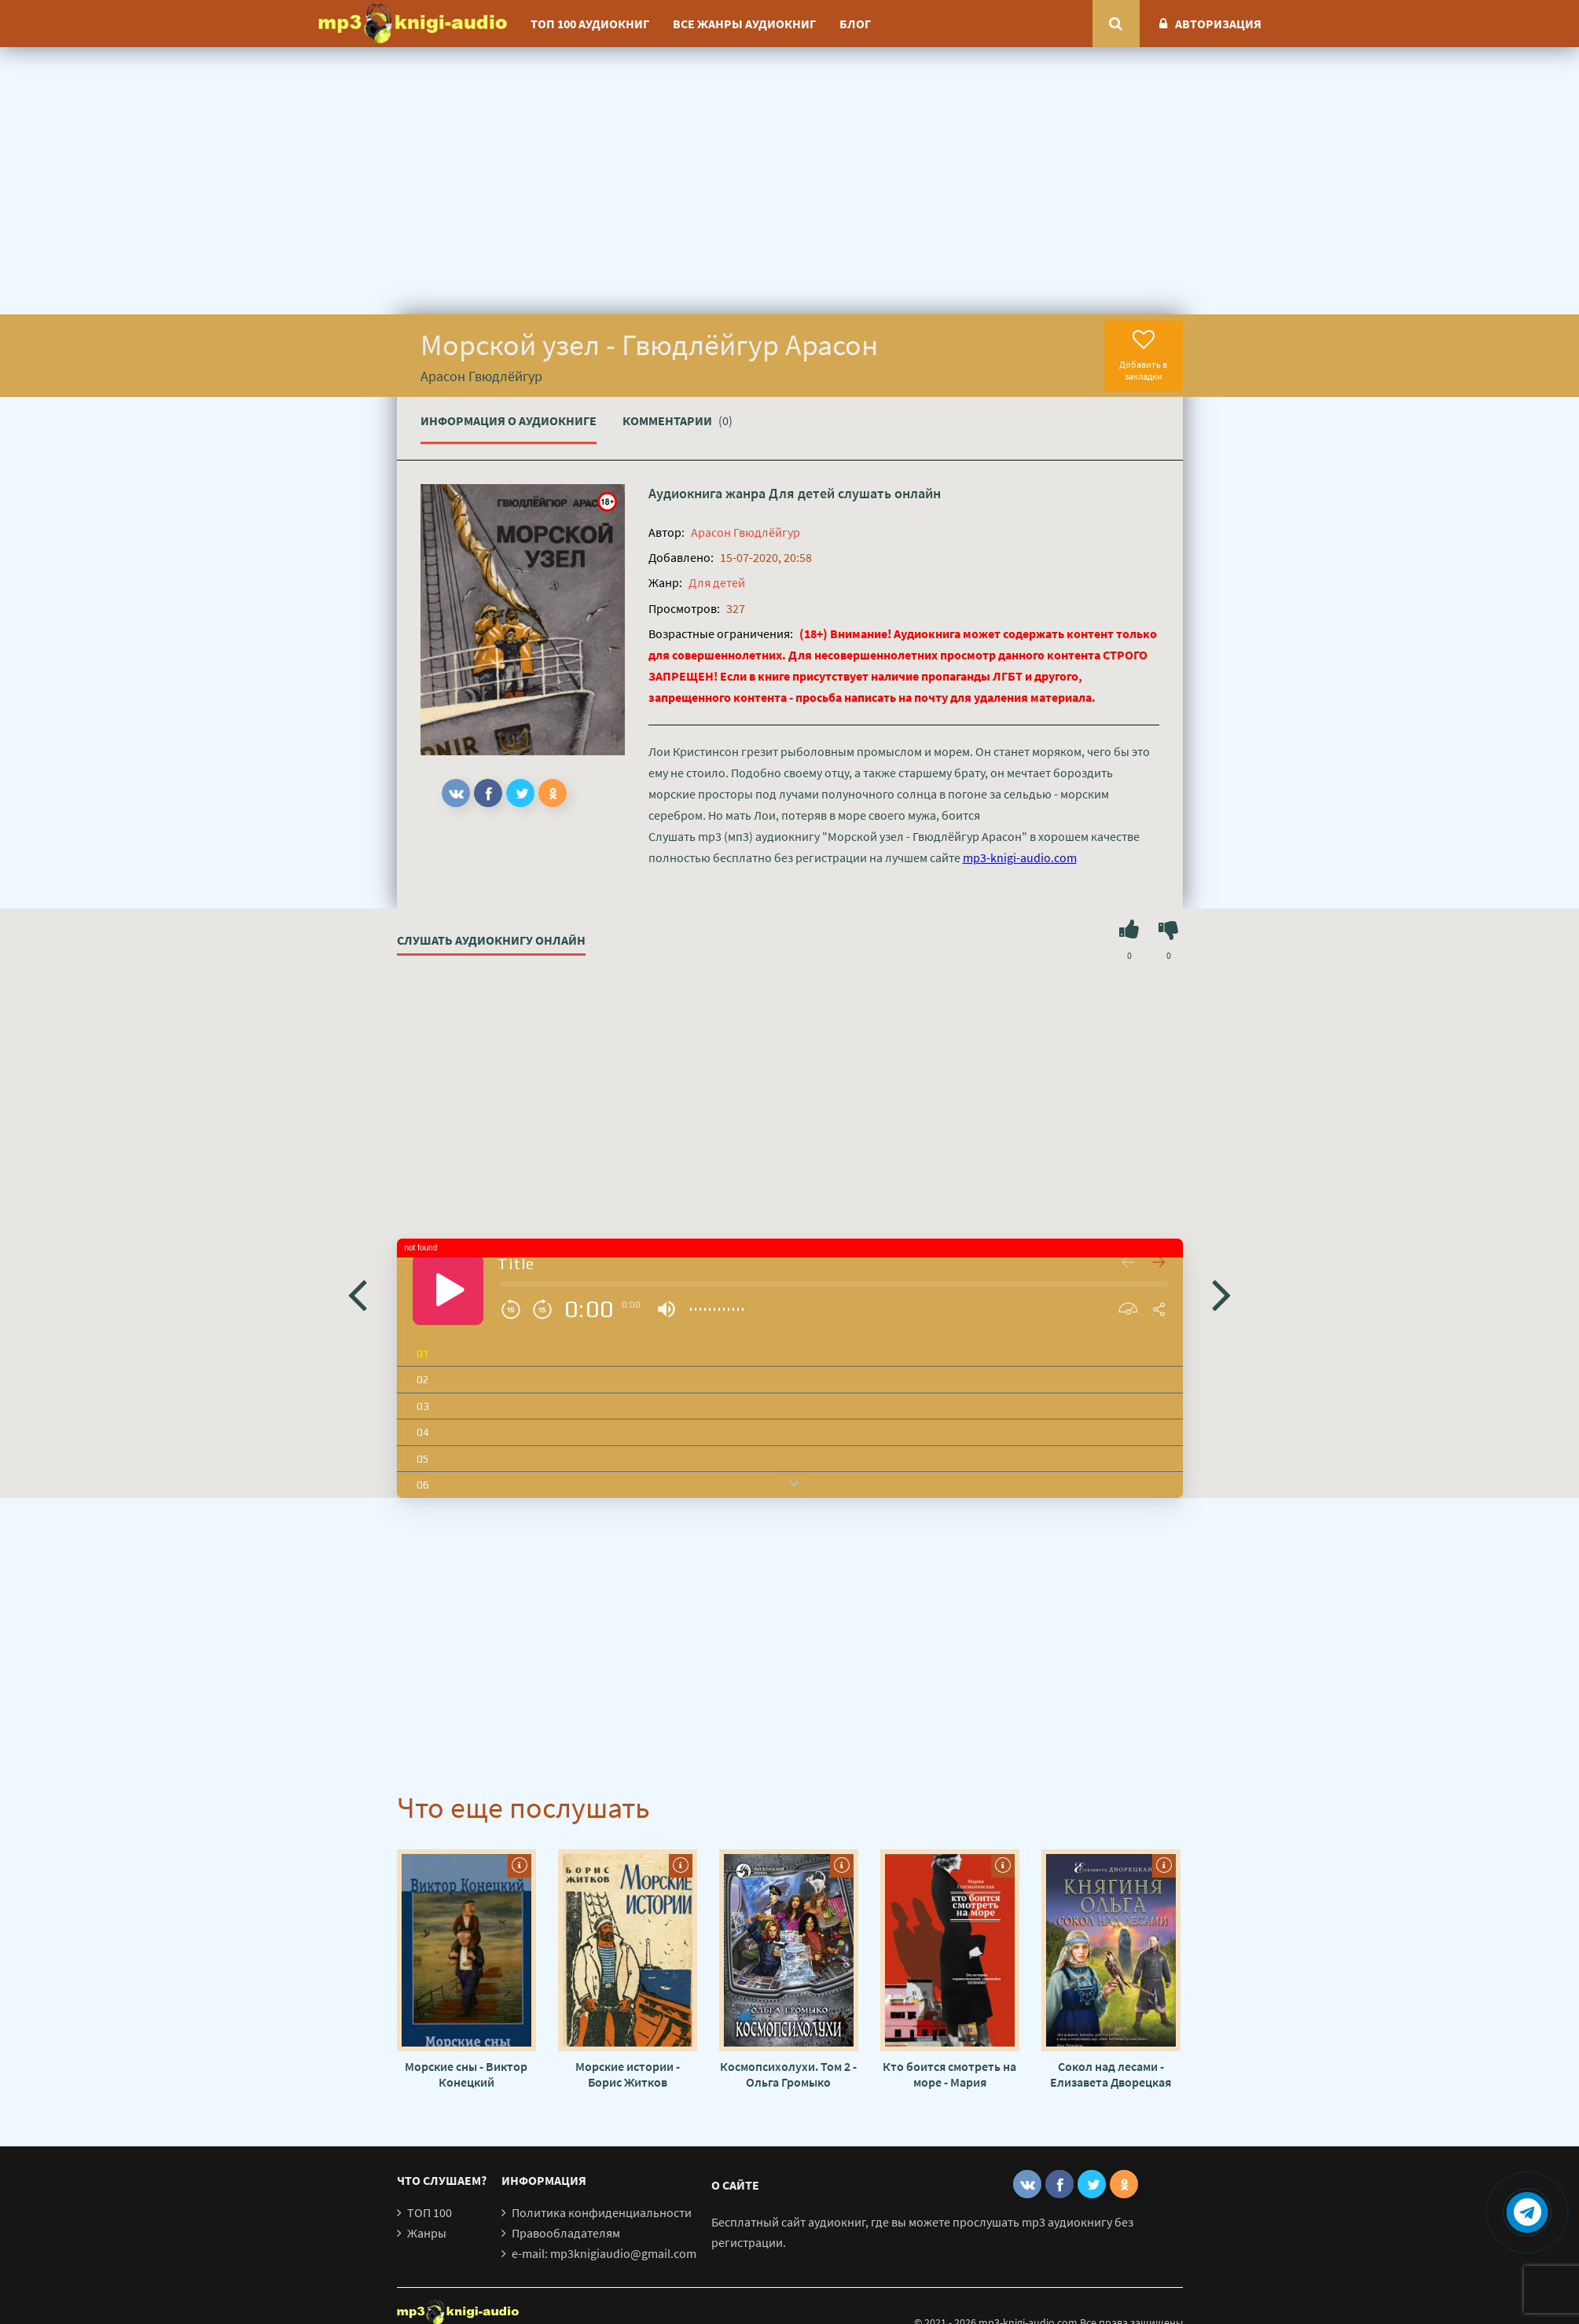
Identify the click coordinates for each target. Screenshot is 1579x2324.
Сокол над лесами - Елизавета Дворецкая (1110, 2074)
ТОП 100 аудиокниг (590, 23)
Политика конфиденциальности (602, 2212)
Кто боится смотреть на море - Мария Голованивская (949, 2074)
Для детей (802, 493)
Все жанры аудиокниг (744, 23)
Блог (855, 23)
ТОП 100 (429, 2212)
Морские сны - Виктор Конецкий (466, 2074)
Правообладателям (566, 2233)
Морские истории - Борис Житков (627, 2074)
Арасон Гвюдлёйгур (745, 532)
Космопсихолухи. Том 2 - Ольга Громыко (788, 2074)
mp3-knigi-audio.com (1020, 857)
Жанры (426, 2233)
